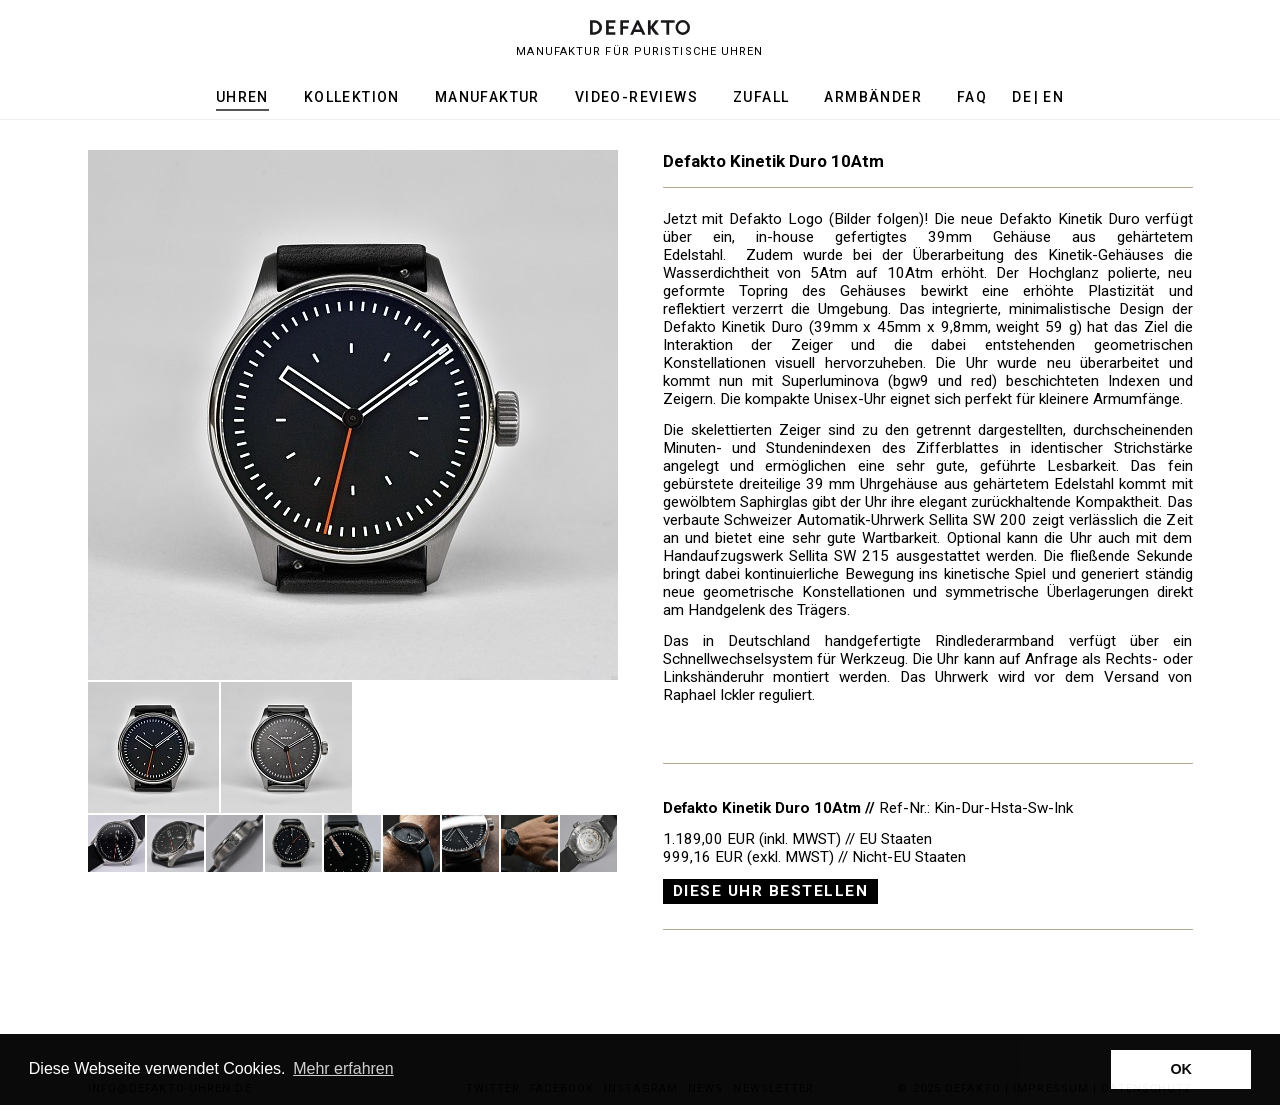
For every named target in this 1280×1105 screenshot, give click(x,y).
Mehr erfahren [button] (343, 1068)
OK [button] (1181, 1069)
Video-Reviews (636, 97)
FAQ (972, 97)
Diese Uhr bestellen (771, 891)
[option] (353, 415)
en (1053, 97)
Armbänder (873, 97)
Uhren (242, 97)
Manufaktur (487, 97)
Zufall (761, 97)
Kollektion (352, 97)
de (1022, 97)
